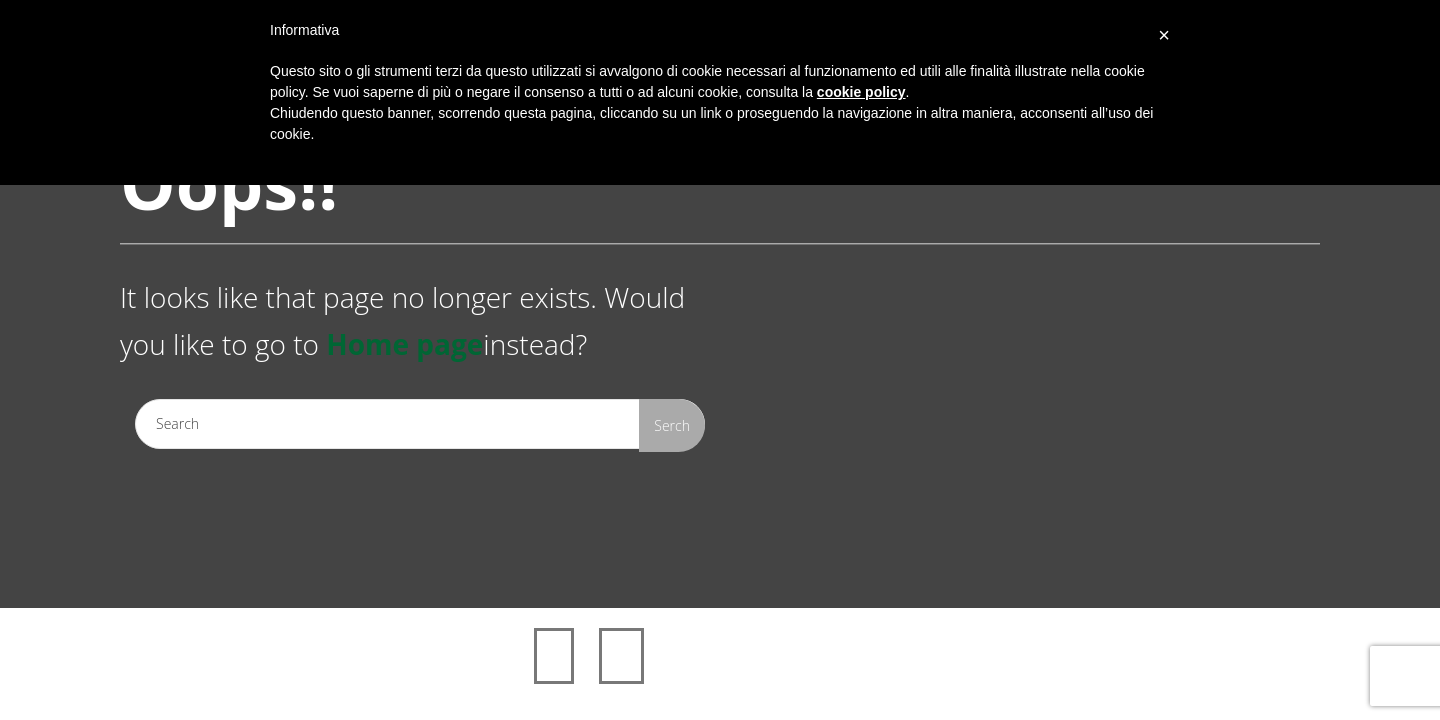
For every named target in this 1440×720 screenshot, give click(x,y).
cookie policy (861, 92)
